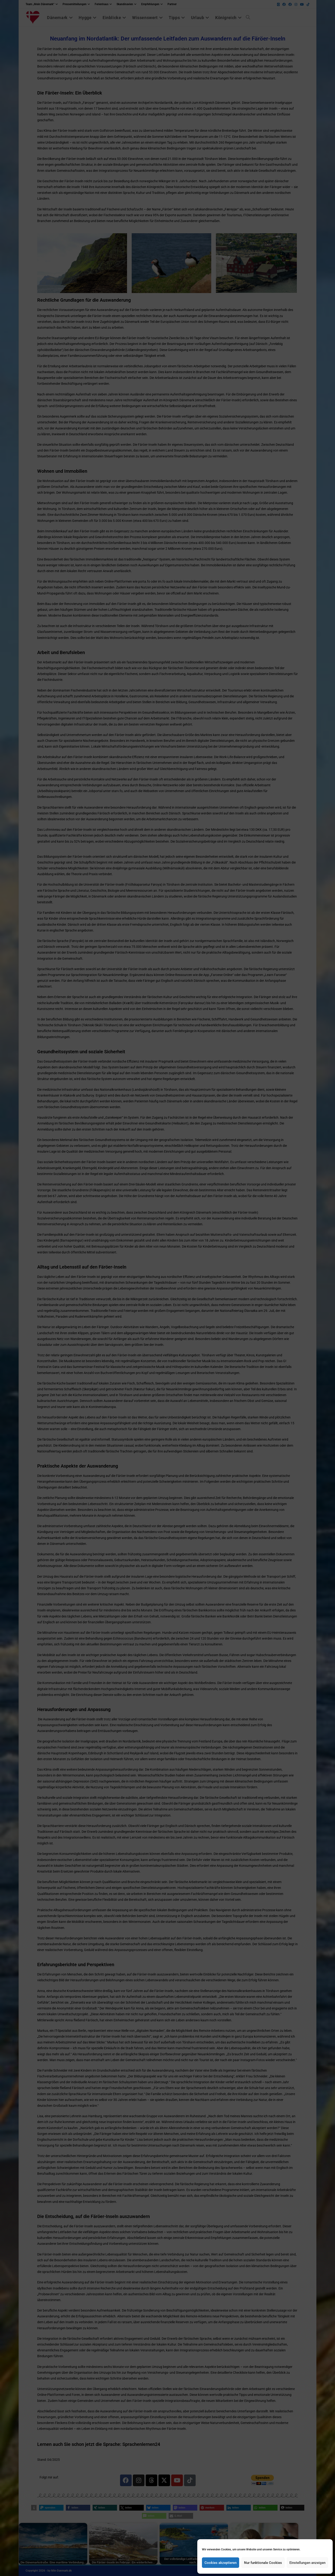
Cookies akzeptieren (220, 2563)
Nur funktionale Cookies (263, 2563)
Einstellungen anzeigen (307, 2563)
